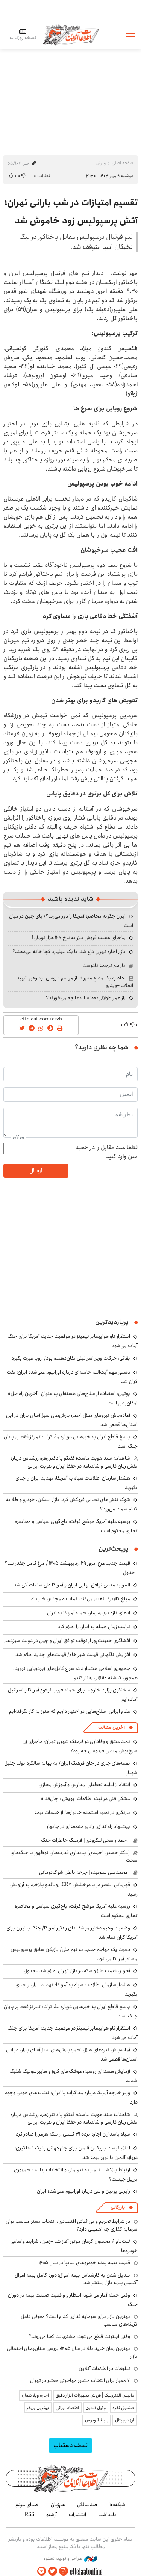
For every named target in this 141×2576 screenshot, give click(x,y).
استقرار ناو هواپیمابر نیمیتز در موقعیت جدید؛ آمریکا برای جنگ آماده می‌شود (73, 2033)
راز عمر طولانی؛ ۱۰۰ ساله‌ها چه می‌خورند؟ (86, 998)
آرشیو (51, 2515)
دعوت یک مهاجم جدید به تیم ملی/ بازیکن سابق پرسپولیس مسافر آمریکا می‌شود (74, 1954)
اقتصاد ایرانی (67, 2407)
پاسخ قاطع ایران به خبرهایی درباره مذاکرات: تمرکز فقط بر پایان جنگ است (71, 1441)
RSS (29, 2515)
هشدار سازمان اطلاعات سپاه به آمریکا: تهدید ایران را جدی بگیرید (76, 1483)
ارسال (35, 1170)
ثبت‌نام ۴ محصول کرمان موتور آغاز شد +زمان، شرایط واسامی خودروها (74, 2246)
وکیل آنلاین (96, 2407)
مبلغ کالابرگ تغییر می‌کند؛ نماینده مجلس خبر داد (80, 1599)
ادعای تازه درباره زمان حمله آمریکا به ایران (88, 1613)
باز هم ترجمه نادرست (103, 965)
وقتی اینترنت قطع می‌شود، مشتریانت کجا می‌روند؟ (79, 2336)
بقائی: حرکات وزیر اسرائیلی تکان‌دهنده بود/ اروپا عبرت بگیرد (70, 1358)
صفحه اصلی (122, 163)
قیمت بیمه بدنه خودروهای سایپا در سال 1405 (84, 2263)
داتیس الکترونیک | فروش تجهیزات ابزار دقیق (95, 2395)
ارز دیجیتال (124, 2420)
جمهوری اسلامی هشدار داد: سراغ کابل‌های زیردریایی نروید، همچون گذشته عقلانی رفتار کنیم (75, 1673)
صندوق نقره (123, 2407)
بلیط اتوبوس (96, 2420)
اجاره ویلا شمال (35, 2395)
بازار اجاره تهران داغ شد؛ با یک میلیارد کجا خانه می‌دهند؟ (69, 951)
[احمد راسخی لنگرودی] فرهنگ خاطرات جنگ (85, 1840)
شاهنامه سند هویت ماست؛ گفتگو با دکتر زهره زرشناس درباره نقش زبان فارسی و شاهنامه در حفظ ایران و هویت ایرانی (74, 1462)
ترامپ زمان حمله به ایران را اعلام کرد (94, 1627)
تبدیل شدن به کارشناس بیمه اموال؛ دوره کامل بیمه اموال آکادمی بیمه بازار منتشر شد (76, 2279)
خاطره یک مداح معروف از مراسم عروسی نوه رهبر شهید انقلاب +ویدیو (75, 982)
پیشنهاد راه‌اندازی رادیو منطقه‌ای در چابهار (88, 1826)
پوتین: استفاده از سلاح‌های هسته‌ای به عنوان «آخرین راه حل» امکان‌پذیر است (73, 1398)
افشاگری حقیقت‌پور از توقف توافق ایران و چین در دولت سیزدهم (67, 1640)
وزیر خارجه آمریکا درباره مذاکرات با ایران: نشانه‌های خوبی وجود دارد (71, 2097)
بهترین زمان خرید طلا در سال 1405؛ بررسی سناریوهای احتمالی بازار (72, 2352)
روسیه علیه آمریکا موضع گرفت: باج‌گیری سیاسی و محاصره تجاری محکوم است (76, 1526)
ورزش (101, 163)
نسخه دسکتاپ (70, 2445)
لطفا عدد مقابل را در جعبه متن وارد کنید (107, 1152)
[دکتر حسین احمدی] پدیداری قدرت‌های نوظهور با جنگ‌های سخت (74, 1856)
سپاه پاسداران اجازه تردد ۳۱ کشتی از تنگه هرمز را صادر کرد (73, 2134)
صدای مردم (27, 2504)
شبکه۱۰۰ (117, 2504)
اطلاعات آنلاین (70, 34)
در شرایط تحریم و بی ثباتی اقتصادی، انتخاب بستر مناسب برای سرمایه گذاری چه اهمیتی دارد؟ (72, 2225)
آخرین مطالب (111, 1727)
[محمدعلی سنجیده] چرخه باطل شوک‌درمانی (84, 1872)
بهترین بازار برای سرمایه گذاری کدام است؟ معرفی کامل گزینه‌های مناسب (79, 2320)
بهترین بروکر (38, 2407)
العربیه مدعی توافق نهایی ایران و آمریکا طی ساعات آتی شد (72, 1585)
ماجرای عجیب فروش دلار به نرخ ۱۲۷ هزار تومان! (79, 938)
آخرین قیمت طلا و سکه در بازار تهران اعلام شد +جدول (77, 1971)
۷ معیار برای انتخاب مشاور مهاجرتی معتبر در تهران (80, 2380)
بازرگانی (118, 2207)
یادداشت (107, 2515)
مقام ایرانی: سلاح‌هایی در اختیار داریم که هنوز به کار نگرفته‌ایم (69, 1711)
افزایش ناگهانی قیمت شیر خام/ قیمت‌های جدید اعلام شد (72, 1654)
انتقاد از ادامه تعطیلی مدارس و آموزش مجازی (84, 1785)
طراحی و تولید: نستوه (70, 2558)
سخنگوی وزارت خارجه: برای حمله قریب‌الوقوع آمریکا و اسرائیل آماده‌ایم (73, 1694)
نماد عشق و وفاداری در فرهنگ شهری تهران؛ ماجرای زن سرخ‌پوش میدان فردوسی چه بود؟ (80, 1746)
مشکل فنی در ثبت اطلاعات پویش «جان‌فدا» (85, 1798)
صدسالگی (87, 2504)
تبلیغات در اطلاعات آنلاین (104, 2368)
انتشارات (77, 2515)
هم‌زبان (58, 2504)
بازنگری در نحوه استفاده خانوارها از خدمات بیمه (82, 1812)
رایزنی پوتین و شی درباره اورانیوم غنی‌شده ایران (83, 2191)
